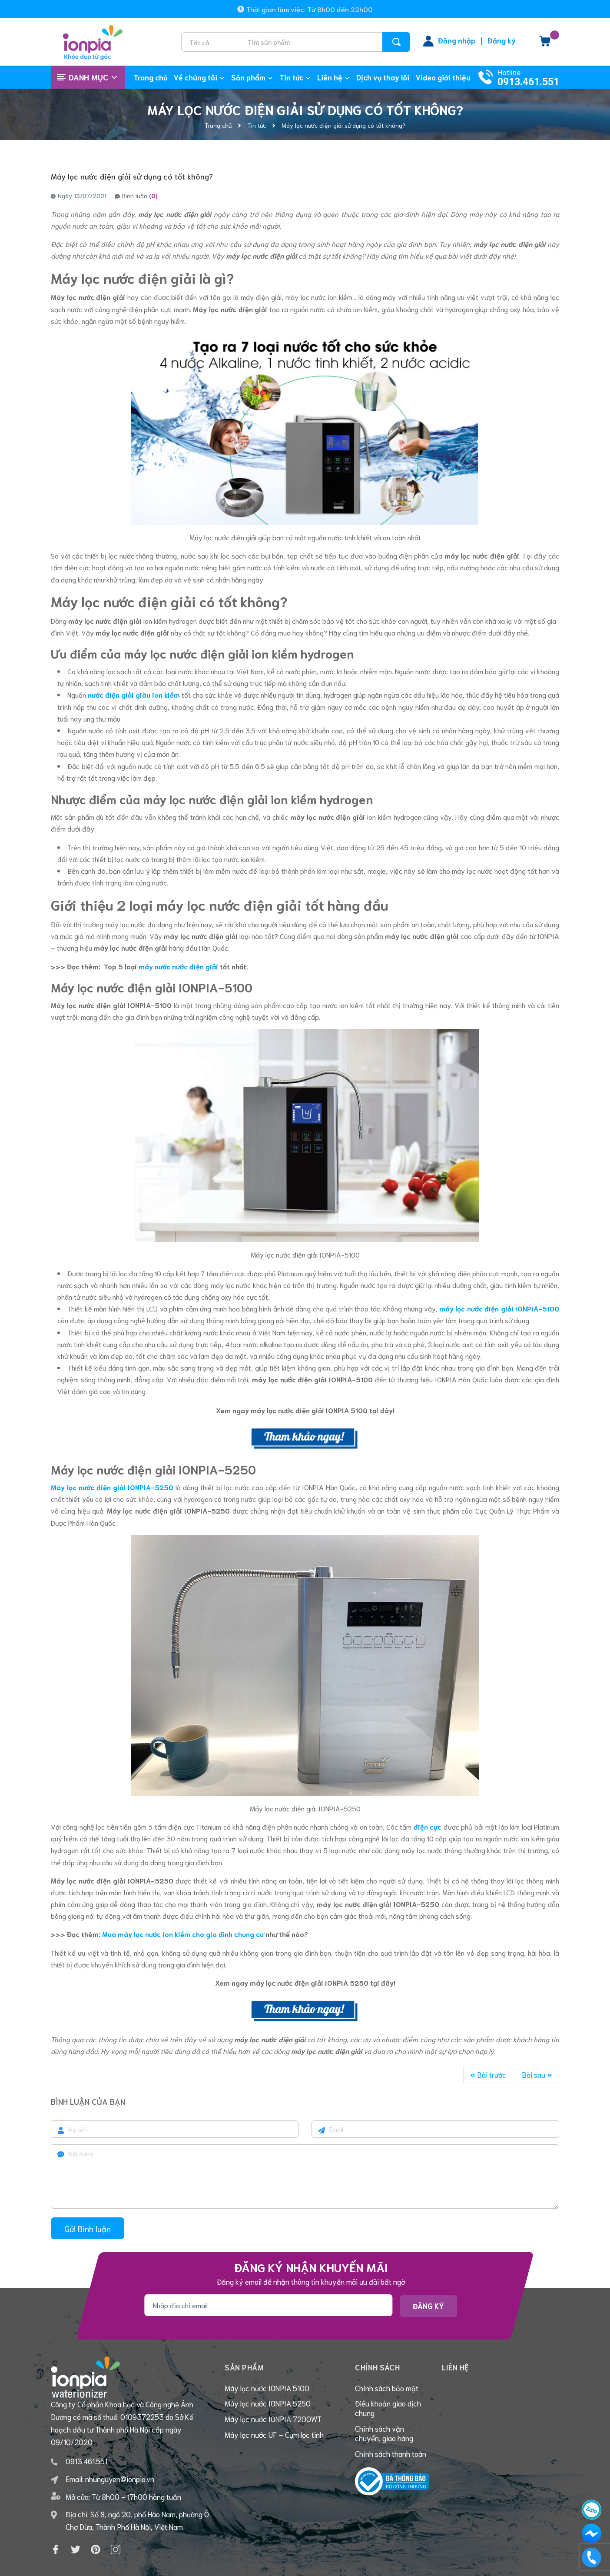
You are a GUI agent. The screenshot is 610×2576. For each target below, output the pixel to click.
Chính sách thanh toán (390, 2458)
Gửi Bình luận (87, 2228)
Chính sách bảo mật (386, 2390)
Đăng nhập (456, 40)
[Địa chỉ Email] (268, 2305)
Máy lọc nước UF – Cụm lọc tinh (274, 2439)
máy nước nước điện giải (178, 966)
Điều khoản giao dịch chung (388, 2411)
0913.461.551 (528, 82)
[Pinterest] (95, 2521)
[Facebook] (55, 2521)
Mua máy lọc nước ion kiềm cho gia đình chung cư (183, 1933)
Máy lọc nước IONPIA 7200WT (273, 2423)
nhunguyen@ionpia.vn (119, 2450)
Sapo (391, 2563)
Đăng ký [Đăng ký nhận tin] (428, 2305)
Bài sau (537, 2074)
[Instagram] (115, 2521)
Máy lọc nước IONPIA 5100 (267, 2390)
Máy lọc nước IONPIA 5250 (268, 2406)
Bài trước (488, 2074)
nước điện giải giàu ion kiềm (134, 694)
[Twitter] (75, 2521)
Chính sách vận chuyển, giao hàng (384, 2437)
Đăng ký (501, 40)
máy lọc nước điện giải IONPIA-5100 (499, 1308)
